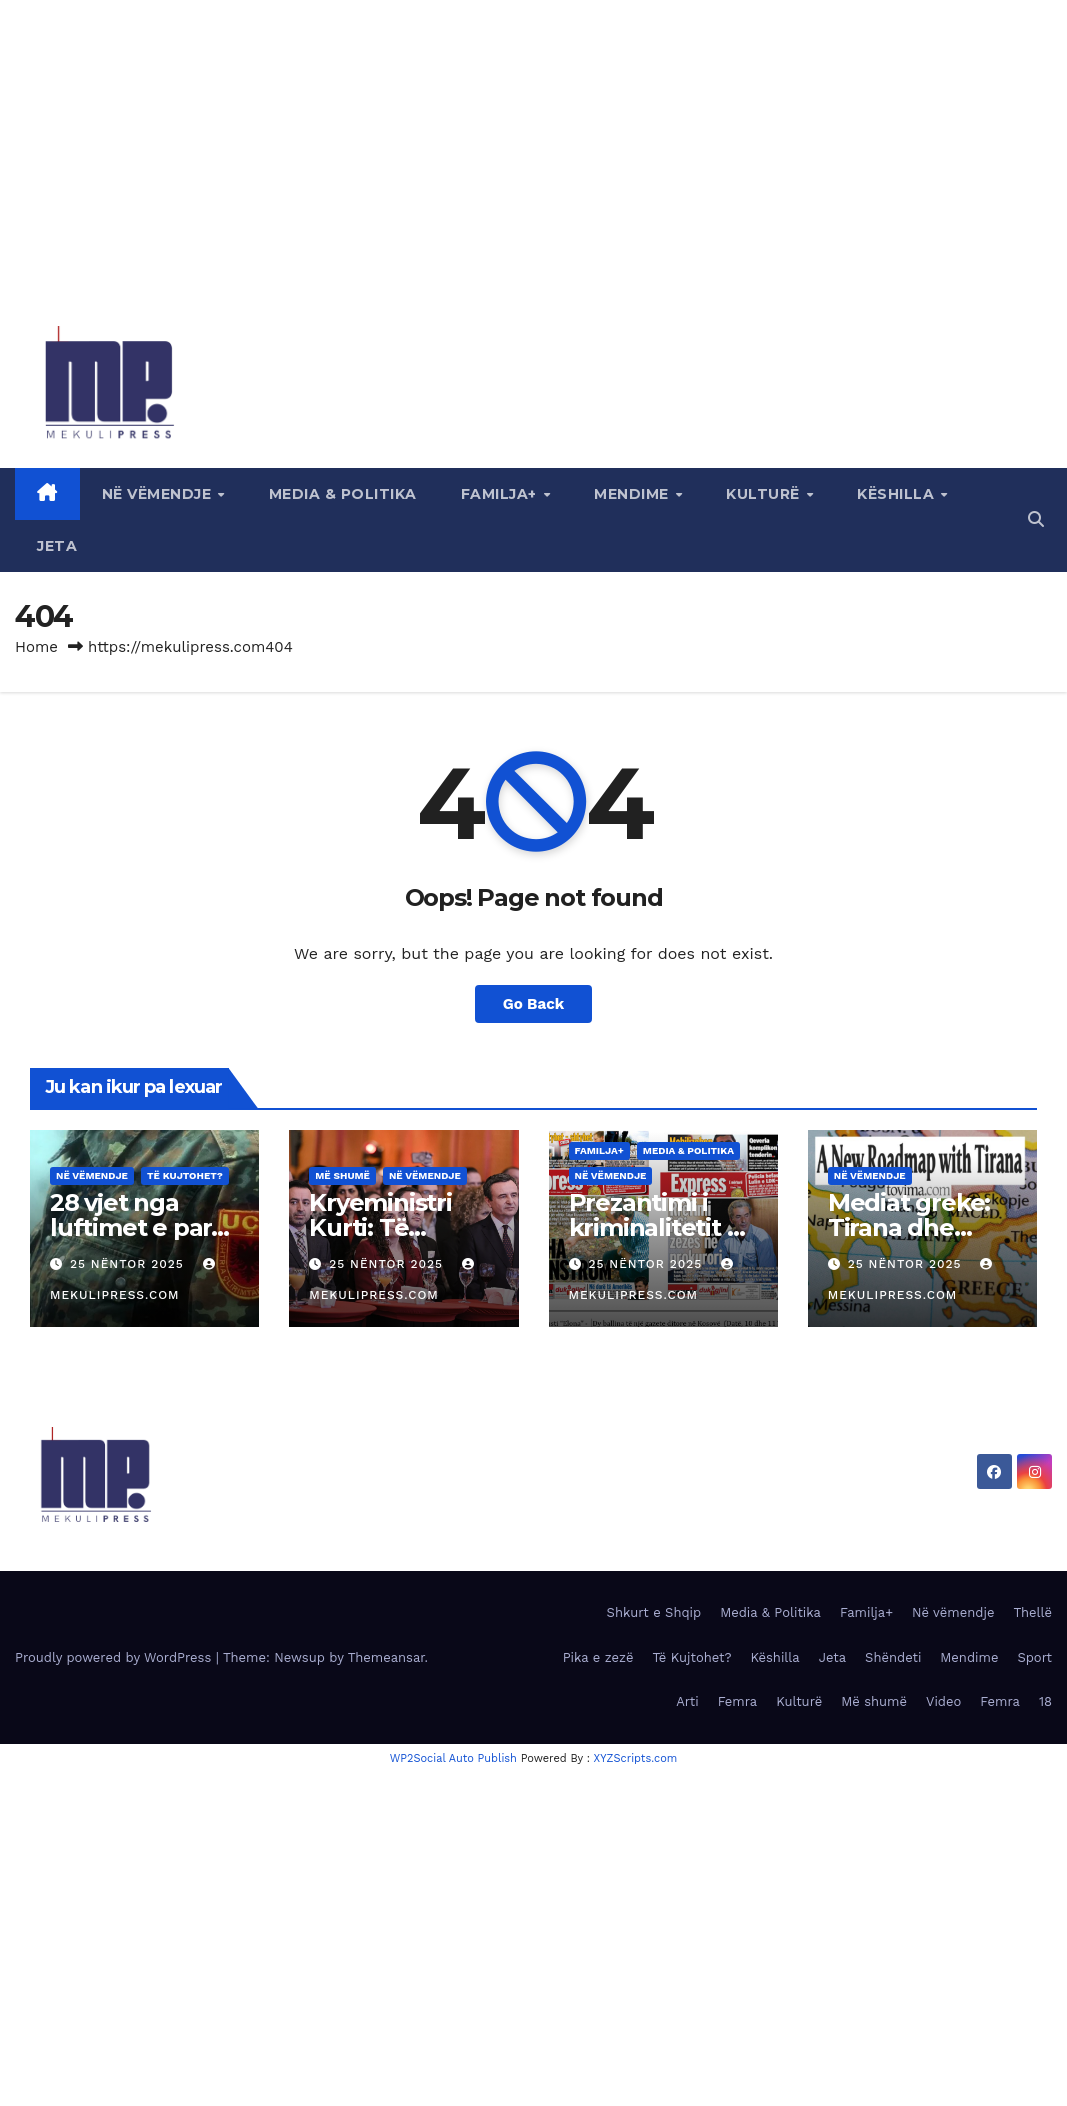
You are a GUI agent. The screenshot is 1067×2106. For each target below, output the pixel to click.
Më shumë (342, 1175)
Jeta (57, 546)
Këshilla (898, 494)
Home (36, 647)
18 (1045, 1701)
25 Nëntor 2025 (129, 1264)
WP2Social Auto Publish (453, 1758)
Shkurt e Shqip (654, 1612)
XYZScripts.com (636, 1758)
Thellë (1032, 1612)
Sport (1034, 1657)
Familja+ (501, 494)
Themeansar (386, 1657)
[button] (1036, 519)
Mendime (633, 494)
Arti (687, 1701)
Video (943, 1701)
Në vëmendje (159, 494)
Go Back (534, 1004)
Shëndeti (893, 1657)
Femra (738, 1701)
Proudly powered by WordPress (115, 1657)
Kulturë (765, 494)
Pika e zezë (598, 1657)
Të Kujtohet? (185, 1175)
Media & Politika (343, 494)
